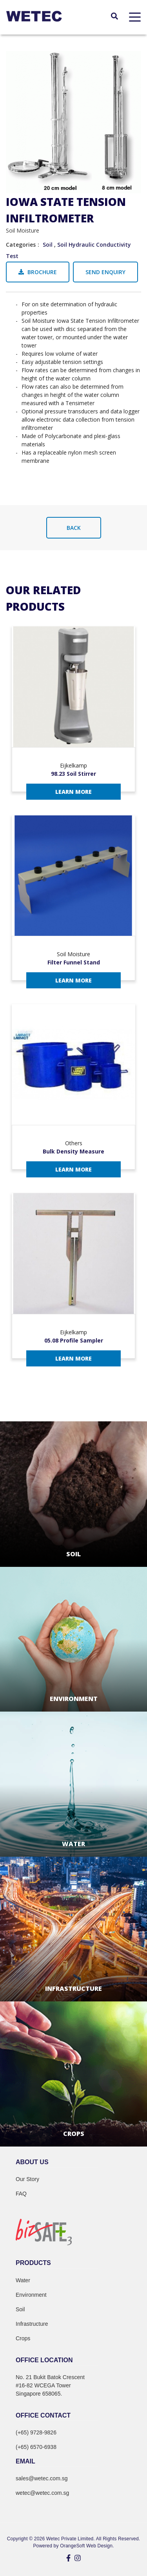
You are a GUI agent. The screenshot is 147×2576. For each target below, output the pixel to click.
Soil (48, 244)
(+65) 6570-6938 (36, 2447)
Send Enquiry (105, 272)
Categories (21, 244)
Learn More (73, 791)
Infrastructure (32, 2324)
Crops (23, 2338)
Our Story (27, 2179)
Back (74, 527)
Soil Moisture (22, 230)
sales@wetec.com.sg (41, 2478)
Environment (31, 2295)
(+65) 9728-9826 (36, 2432)
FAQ (21, 2193)
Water (23, 2280)
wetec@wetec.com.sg (42, 2493)
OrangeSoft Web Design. (87, 2546)
